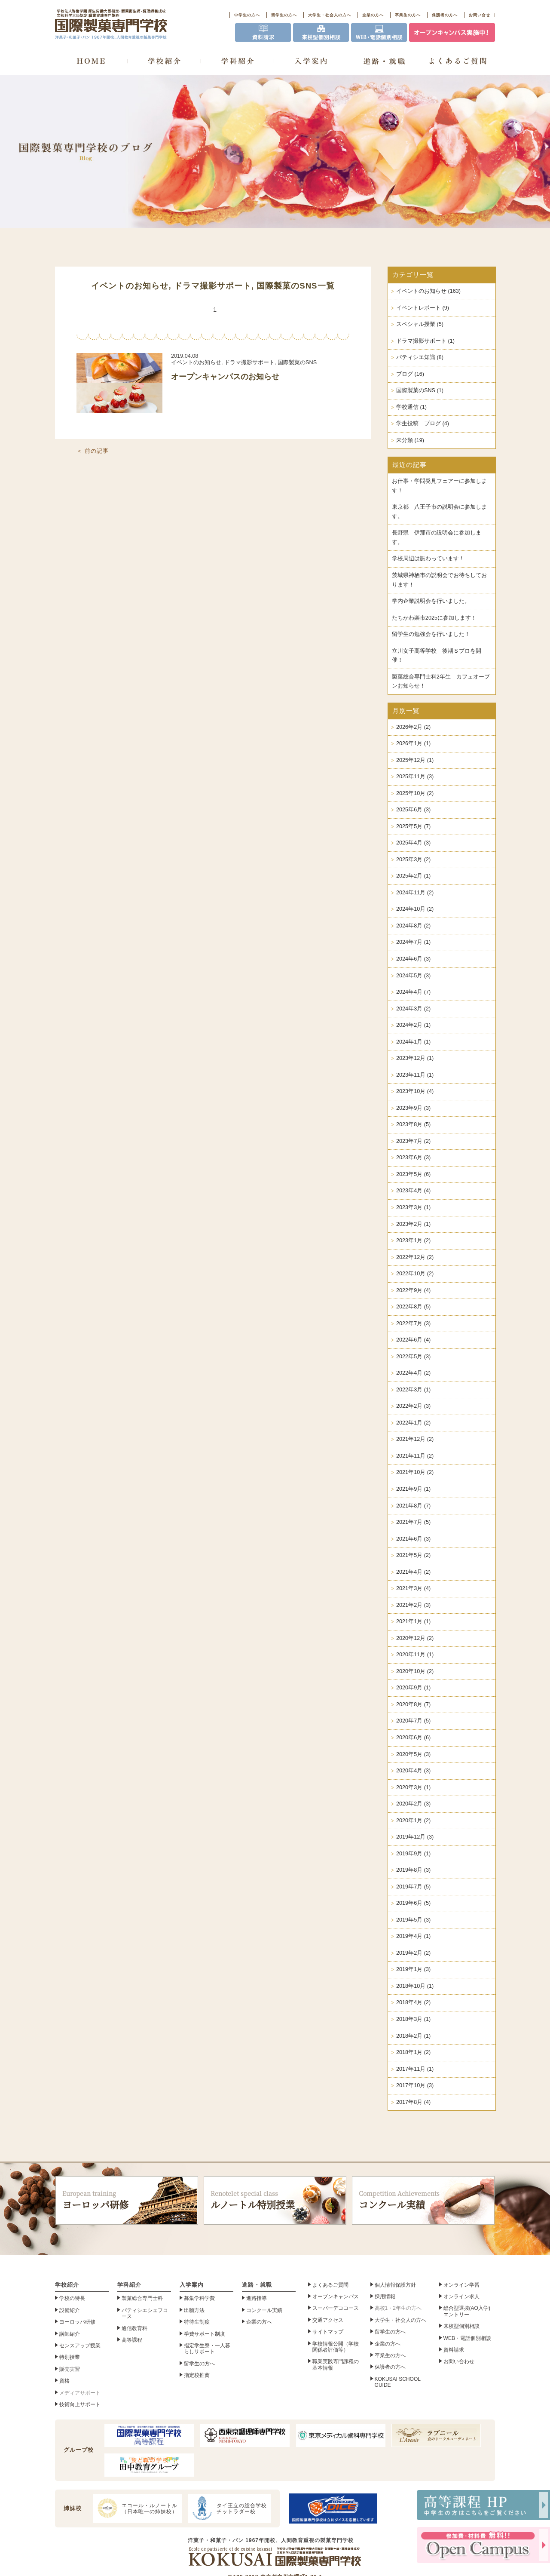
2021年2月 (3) (413, 1605)
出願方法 (194, 2310)
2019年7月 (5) (413, 1887)
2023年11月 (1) (415, 1075)
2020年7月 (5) (413, 1721)
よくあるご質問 (330, 2285)
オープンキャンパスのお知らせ (225, 376)
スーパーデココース (335, 2308)
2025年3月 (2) (413, 860)
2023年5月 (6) (413, 1174)
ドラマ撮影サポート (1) (425, 341)
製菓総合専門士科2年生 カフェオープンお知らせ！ (441, 681)
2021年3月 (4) (413, 1588)
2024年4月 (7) (413, 992)
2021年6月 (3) (413, 1539)
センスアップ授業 (80, 2346)
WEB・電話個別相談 (467, 2338)
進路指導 (256, 2298)
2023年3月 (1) (413, 1207)
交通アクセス (327, 2320)
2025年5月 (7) (413, 826)
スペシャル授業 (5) (419, 324)
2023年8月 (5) (413, 1124)
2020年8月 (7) (413, 1704)
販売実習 (69, 2369)
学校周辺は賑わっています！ (428, 559)
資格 (64, 2381)
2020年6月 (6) (413, 1738)
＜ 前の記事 (92, 451)
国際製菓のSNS (287, 285)
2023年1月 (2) (413, 1240)
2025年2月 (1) (413, 876)
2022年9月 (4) (413, 1290)
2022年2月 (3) (413, 1406)
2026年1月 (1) (413, 743)
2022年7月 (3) (413, 1323)
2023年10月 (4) (415, 1091)
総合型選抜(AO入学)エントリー (466, 2311)
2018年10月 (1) (415, 1986)
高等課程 (132, 2340)
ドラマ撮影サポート (212, 285)
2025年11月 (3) (415, 777)
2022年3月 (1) (413, 1390)
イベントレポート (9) (422, 308)
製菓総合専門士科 (142, 2298)
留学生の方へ (284, 15)
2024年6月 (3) (413, 959)
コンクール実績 (423, 2200)
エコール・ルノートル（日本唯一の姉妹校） (136, 2508)
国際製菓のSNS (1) (419, 390)
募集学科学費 (199, 2298)
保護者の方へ (445, 15)
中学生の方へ (247, 15)
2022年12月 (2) (415, 1257)
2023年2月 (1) (413, 1224)
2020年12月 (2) (415, 1638)
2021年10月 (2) (415, 1472)
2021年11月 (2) (415, 1456)
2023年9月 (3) (413, 1108)
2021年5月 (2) (413, 1555)
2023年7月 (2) (413, 1141)
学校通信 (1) (411, 407)
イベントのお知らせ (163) (428, 291)
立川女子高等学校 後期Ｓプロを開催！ (436, 655)
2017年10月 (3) (415, 2085)
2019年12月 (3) (415, 1837)
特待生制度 (197, 2322)
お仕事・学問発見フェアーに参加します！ (439, 486)
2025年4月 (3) (413, 843)
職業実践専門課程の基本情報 (335, 2364)
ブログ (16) (410, 374)
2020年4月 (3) (413, 1771)
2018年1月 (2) (413, 2052)
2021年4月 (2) (413, 1572)
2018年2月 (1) (413, 2036)
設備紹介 (69, 2310)
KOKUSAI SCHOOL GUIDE (398, 2382)
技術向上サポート (80, 2404)
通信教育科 (134, 2328)
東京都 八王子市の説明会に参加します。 (439, 511)
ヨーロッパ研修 (126, 2200)
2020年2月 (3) (413, 1804)
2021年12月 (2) (415, 1439)
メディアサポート (80, 2393)
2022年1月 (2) (413, 1423)
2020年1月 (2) (413, 1821)
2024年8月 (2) (413, 926)
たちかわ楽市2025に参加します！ (434, 618)
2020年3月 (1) (413, 1787)
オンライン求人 (461, 2297)
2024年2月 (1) (413, 1025)
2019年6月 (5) (413, 1903)
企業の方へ (373, 15)
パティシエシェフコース (145, 2313)
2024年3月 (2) (413, 1009)
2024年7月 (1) (413, 942)
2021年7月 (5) (413, 1522)
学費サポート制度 (204, 2334)
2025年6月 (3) (413, 810)
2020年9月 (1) (413, 1688)
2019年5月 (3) (413, 1920)
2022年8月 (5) (413, 1307)
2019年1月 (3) (413, 1969)
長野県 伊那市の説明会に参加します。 (436, 537)
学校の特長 (72, 2298)
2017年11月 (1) (415, 2069)
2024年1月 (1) (413, 1042)
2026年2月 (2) (413, 727)
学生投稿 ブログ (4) (422, 424)
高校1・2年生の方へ (398, 2308)
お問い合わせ (458, 2361)
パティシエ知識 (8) (419, 357)
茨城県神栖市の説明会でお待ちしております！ (439, 580)
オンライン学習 (461, 2285)
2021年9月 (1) (413, 1489)
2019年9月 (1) (413, 1854)
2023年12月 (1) (415, 1058)
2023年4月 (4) (413, 1191)
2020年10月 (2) (415, 1671)
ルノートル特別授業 (275, 2200)
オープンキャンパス (335, 2297)
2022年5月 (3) (413, 1357)
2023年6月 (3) (413, 1157)
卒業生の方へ (408, 15)
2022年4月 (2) (413, 1373)
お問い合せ (479, 15)
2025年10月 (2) (415, 793)
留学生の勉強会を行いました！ (431, 634)
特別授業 (69, 2357)
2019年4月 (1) (413, 1936)
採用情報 (385, 2297)
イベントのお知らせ (129, 285)
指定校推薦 (197, 2375)
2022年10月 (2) (415, 1274)
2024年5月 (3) (413, 976)
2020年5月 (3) (413, 1754)
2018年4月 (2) (413, 2002)
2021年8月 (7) (413, 1506)
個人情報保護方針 (395, 2285)
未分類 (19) (410, 440)
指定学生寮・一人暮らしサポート (207, 2349)
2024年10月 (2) (415, 909)
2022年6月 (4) (413, 1340)
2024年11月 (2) (415, 893)
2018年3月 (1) (413, 2019)
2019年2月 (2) (413, 1953)
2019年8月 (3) (413, 1870)
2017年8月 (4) (413, 2102)
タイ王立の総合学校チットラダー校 (228, 2508)
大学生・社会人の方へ (329, 15)
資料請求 (453, 2350)
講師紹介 (69, 2334)
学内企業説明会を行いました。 (431, 601)
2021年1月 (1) (413, 1621)
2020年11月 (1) (415, 1655)
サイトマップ (327, 2332)
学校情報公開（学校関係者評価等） (335, 2347)
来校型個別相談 (461, 2326)
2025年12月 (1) (415, 760)
